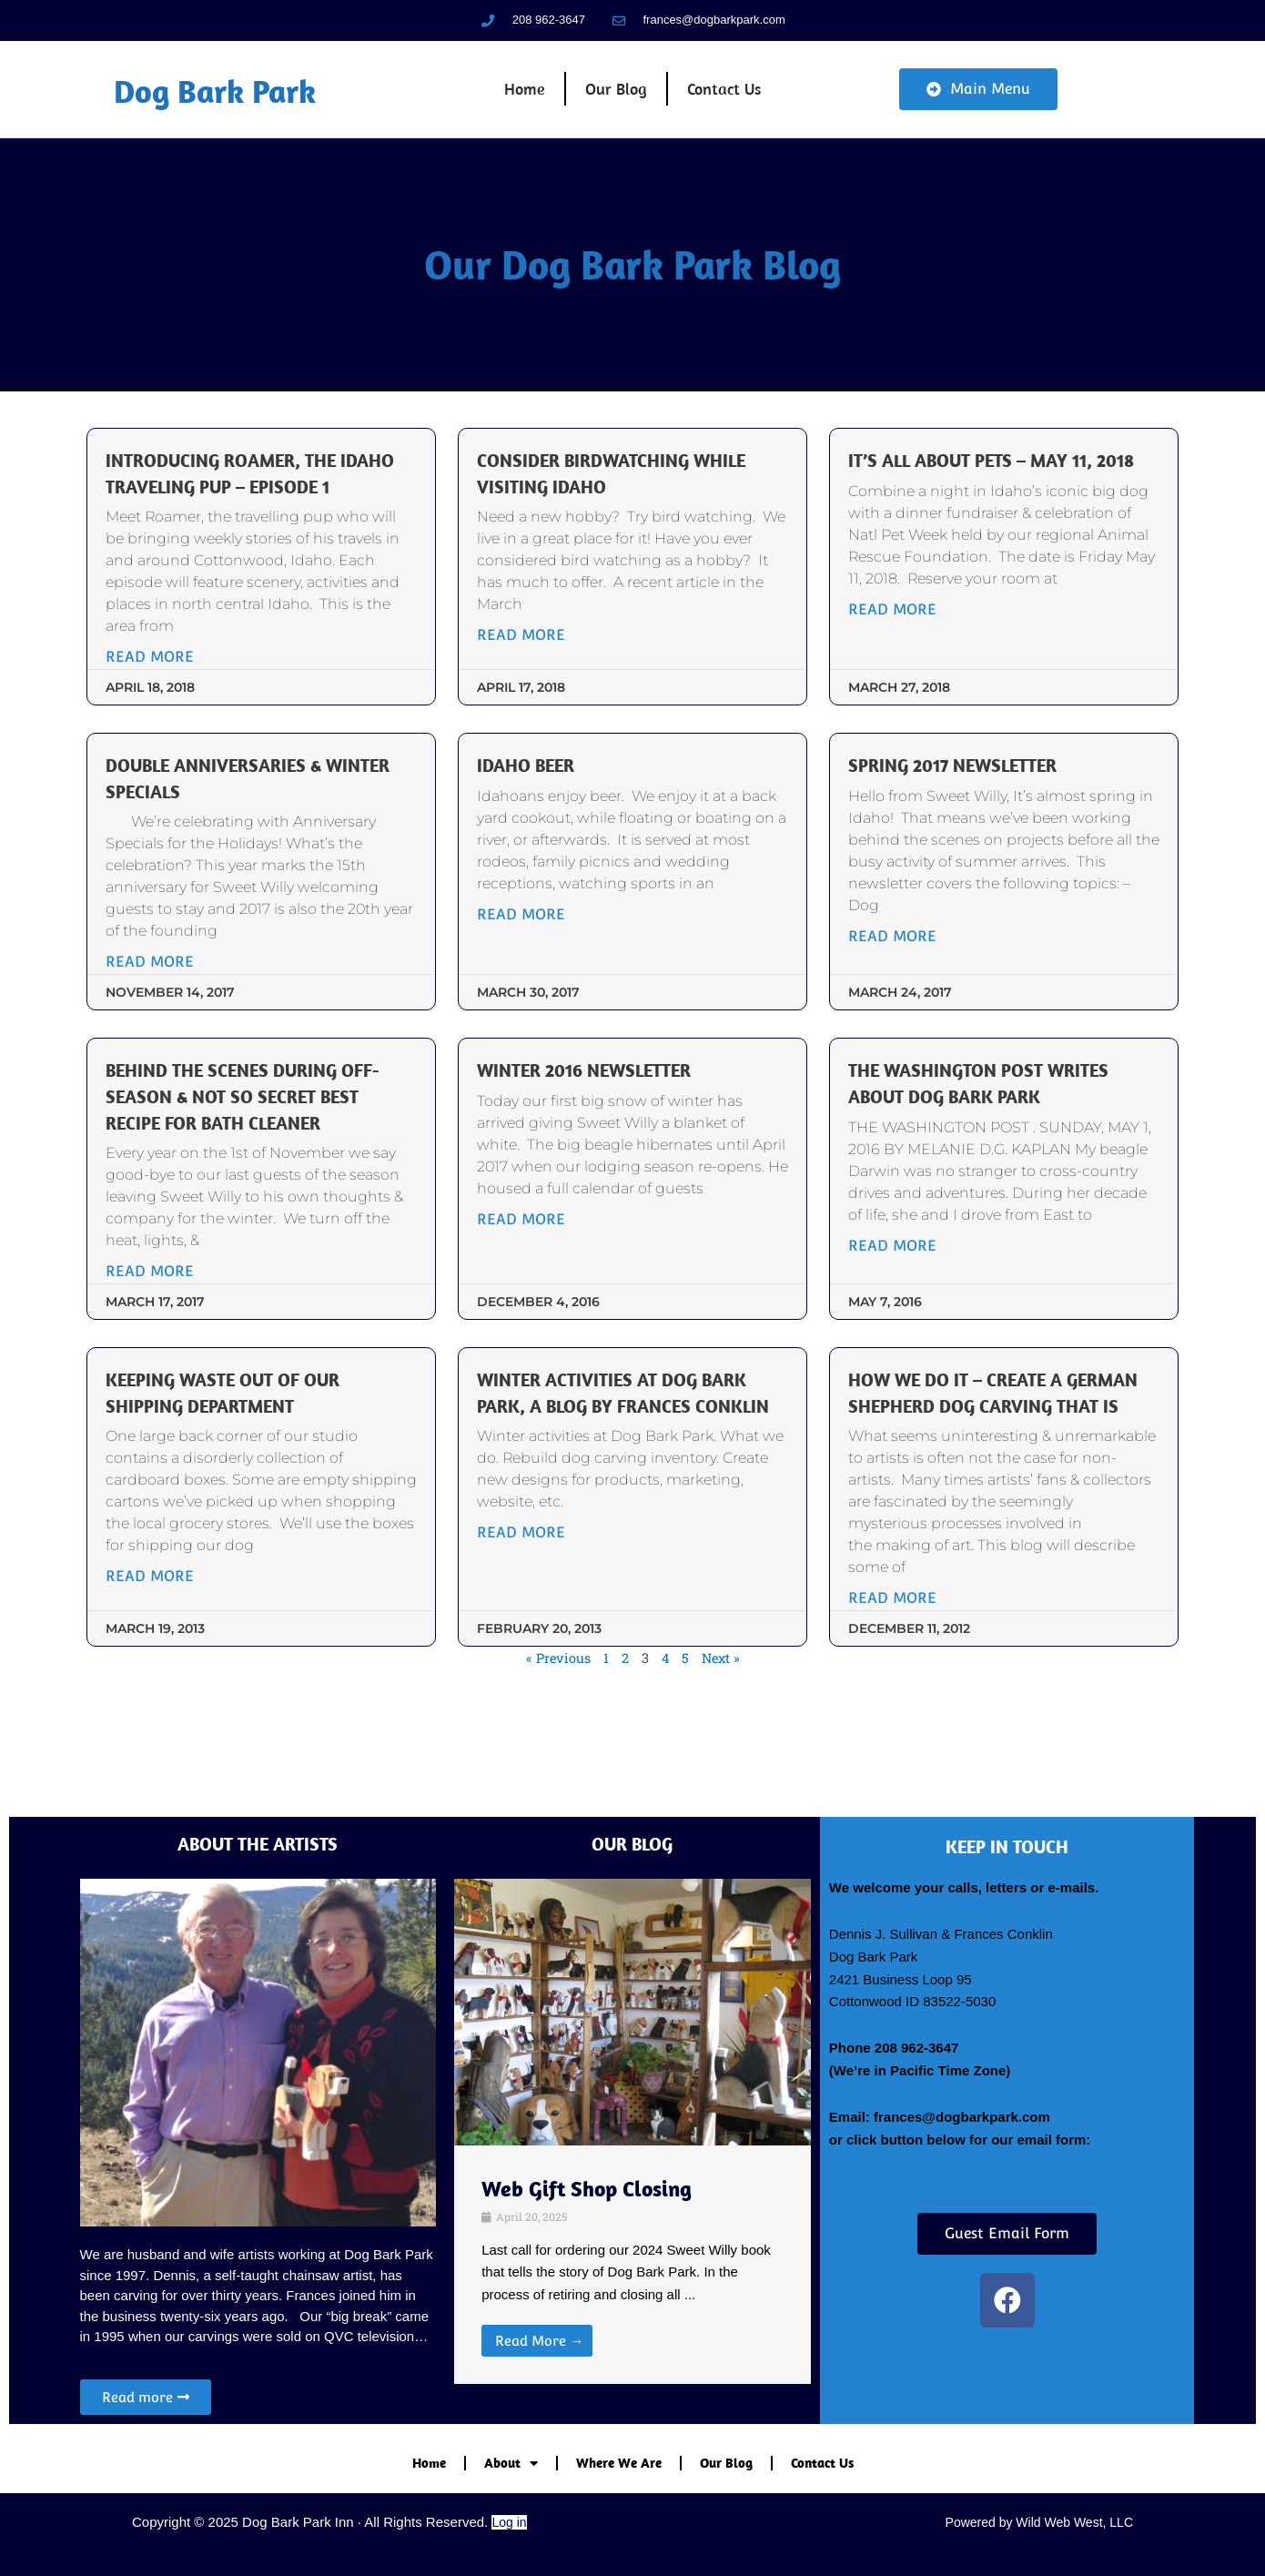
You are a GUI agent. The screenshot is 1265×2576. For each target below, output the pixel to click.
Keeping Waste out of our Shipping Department (249, 1450)
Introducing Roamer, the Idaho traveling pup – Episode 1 (267, 517)
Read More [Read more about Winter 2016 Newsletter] (525, 1276)
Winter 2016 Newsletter (600, 1127)
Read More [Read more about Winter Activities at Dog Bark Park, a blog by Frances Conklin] (525, 1616)
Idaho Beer (535, 822)
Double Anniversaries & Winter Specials (238, 835)
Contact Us (722, 104)
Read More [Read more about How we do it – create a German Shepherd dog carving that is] (888, 1681)
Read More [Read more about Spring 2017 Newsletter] (888, 993)
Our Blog (616, 104)
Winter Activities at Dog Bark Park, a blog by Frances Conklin (628, 1462)
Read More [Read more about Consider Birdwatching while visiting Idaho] (525, 666)
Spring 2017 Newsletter (959, 822)
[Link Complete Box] (632, 2264)
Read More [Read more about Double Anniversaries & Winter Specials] (163, 1019)
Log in (508, 2522)
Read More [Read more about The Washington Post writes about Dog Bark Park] (888, 1303)
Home (526, 104)
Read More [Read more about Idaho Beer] (525, 971)
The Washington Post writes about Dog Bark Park (986, 1140)
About (511, 2464)
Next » (722, 1741)
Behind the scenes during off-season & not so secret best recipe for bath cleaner (263, 1153)
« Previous (556, 1741)
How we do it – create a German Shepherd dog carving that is (963, 1462)
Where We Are (619, 2462)
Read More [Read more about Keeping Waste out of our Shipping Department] (163, 1633)
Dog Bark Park (226, 104)
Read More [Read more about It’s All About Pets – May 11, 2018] (888, 666)
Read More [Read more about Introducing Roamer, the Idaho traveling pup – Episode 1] (163, 714)
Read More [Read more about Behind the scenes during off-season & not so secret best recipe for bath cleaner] (163, 1328)
